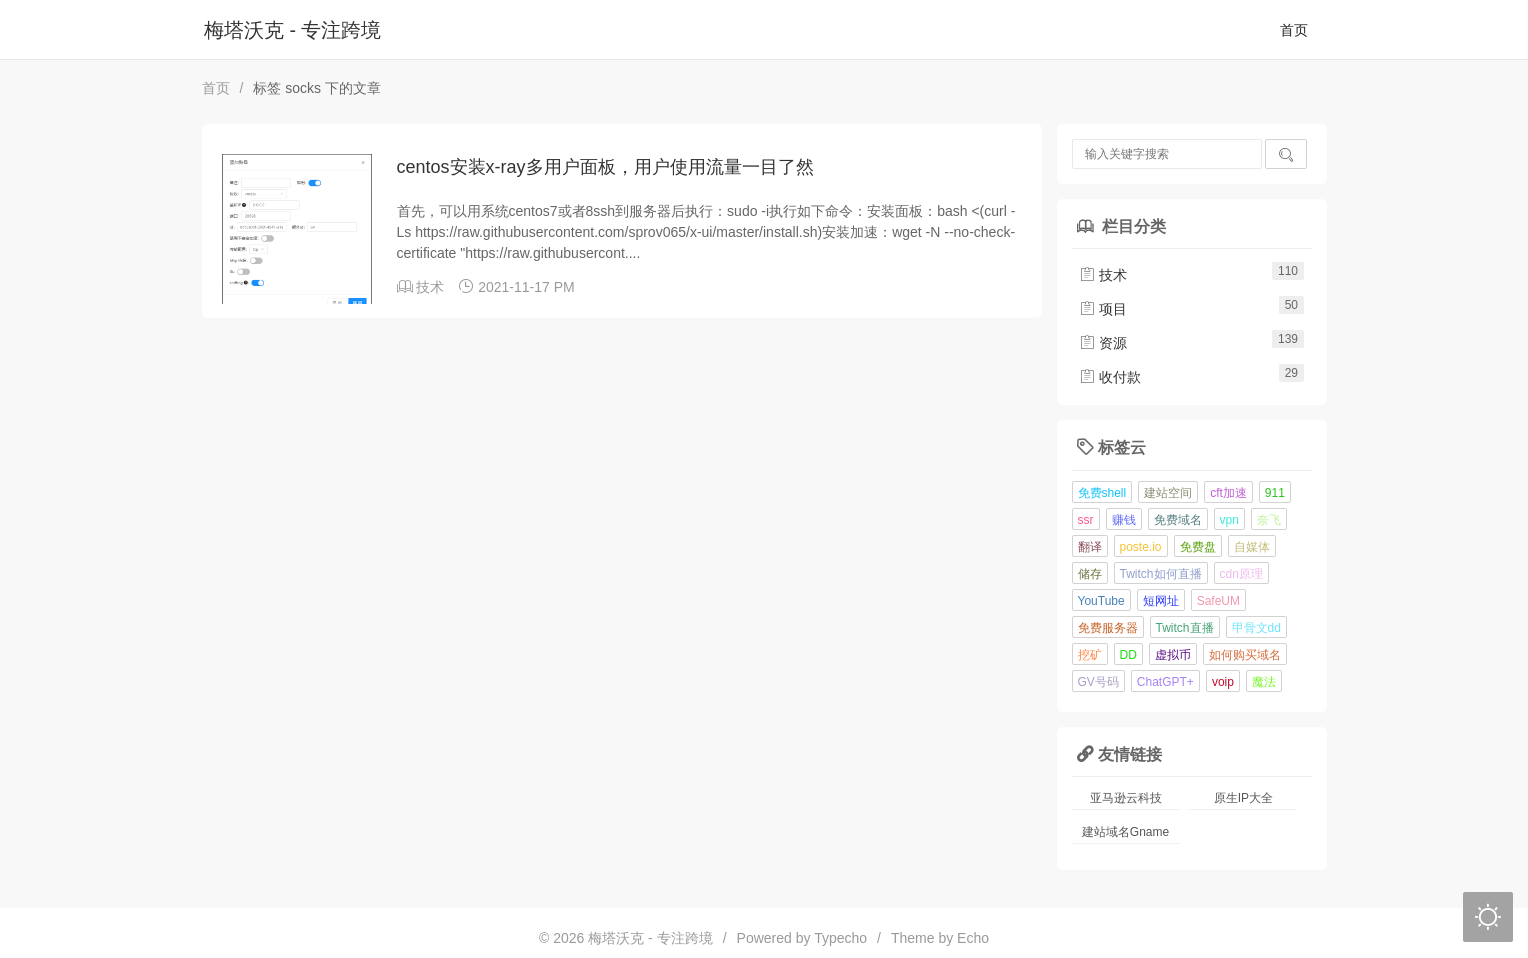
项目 (1103, 309)
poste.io (1141, 547)
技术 (430, 287)
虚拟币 (1173, 655)
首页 (1294, 30)
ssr (1086, 520)
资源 (1103, 343)
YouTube (1101, 601)
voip (1223, 682)
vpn (1229, 520)
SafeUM (1218, 601)
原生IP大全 (1243, 798)
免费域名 (1178, 520)
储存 (1090, 574)
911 (1275, 493)
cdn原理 (1241, 574)
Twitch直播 (1185, 628)
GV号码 (1098, 682)
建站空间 (1168, 493)
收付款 (1110, 377)
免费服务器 (1108, 628)
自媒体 (1252, 547)
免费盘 (1198, 547)
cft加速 (1228, 493)
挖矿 (1090, 655)
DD (1128, 655)
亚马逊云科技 (1126, 798)
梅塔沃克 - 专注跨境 (292, 30)
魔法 (1264, 682)
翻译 (1090, 547)
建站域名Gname (1125, 832)
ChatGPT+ (1165, 682)
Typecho (840, 938)
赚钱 (1124, 520)
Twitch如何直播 (1161, 574)
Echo (973, 938)
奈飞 (1269, 520)
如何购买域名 (1245, 655)
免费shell (1102, 493)
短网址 (1161, 601)
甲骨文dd (1256, 628)
